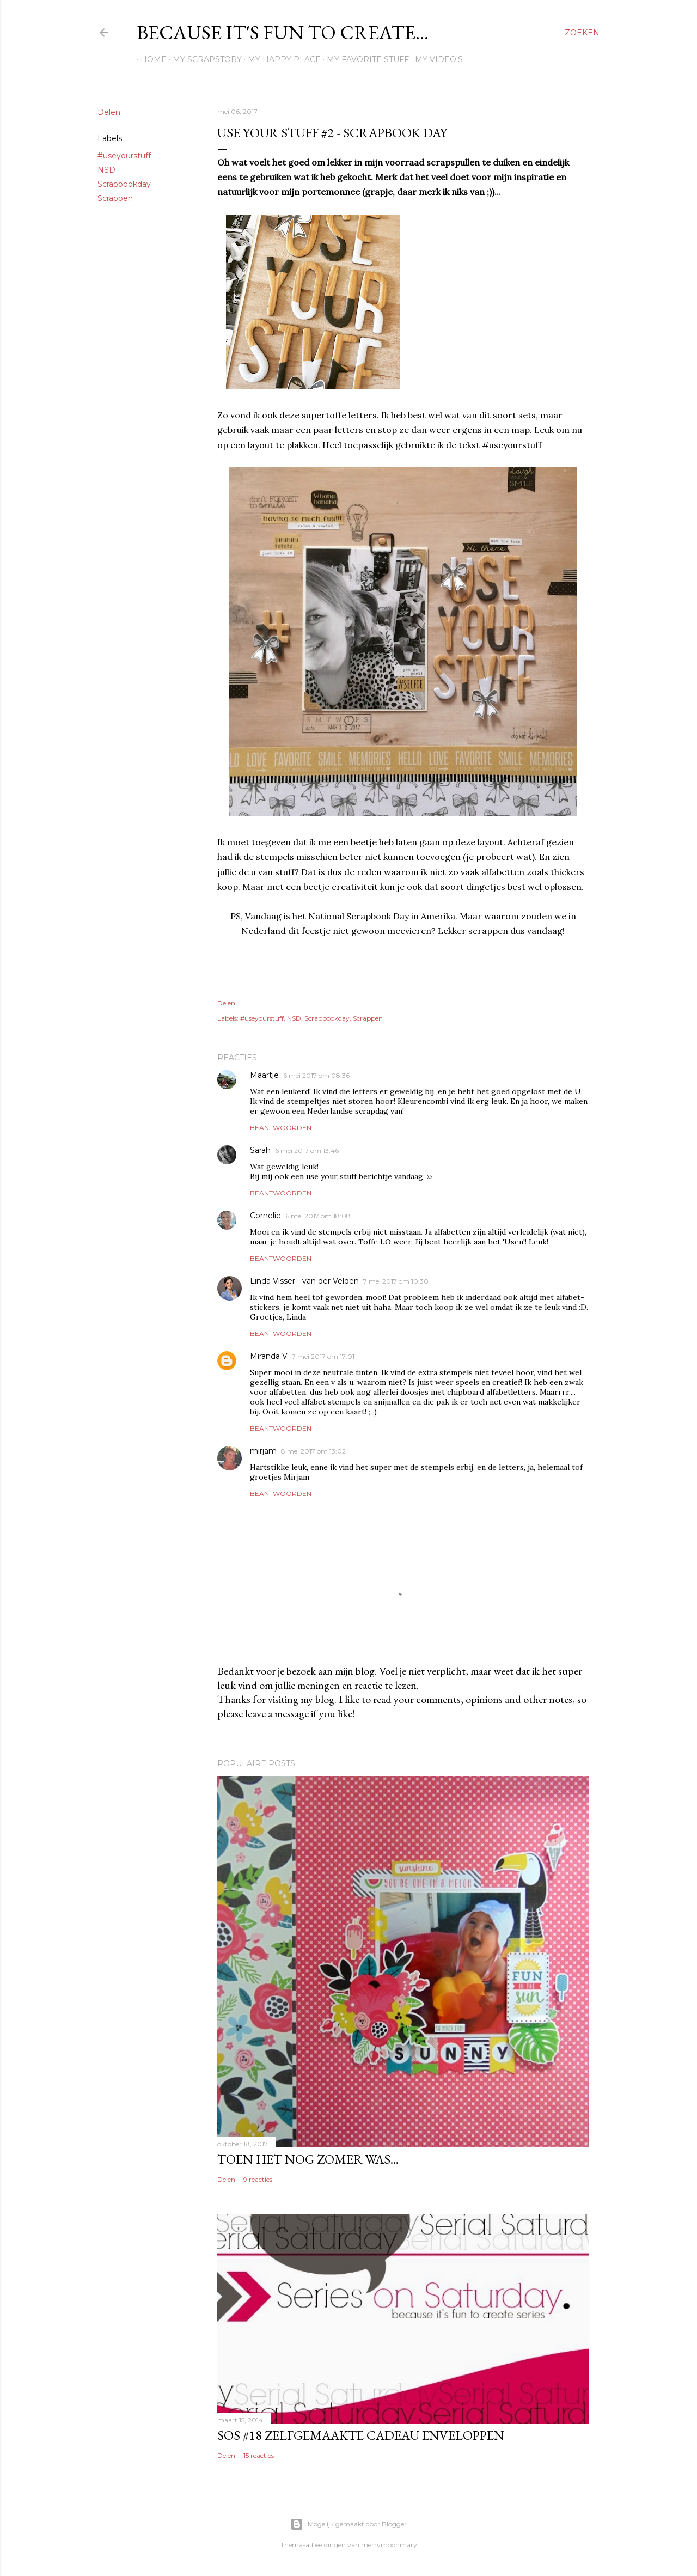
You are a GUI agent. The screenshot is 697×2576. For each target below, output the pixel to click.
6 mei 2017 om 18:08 (318, 1216)
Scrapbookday (124, 184)
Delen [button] (108, 112)
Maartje (264, 1075)
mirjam (263, 1451)
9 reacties (257, 2179)
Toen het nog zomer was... (308, 2159)
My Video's (435, 59)
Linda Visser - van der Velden (304, 1281)
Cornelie (265, 1215)
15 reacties (258, 2455)
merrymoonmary (389, 2545)
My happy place (280, 59)
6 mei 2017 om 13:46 (307, 1150)
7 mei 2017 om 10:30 (396, 1281)
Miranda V (269, 1356)
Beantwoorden (280, 1128)
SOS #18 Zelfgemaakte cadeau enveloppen (360, 2435)
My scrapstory (203, 59)
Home (150, 59)
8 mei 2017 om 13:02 (313, 1451)
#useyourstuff (124, 156)
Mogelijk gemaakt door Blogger (348, 2524)
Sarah (260, 1150)
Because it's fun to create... (283, 32)
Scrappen (115, 198)
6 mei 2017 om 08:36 (316, 1075)
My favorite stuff (364, 59)
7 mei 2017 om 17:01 (323, 1356)
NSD (106, 170)
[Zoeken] (582, 33)
